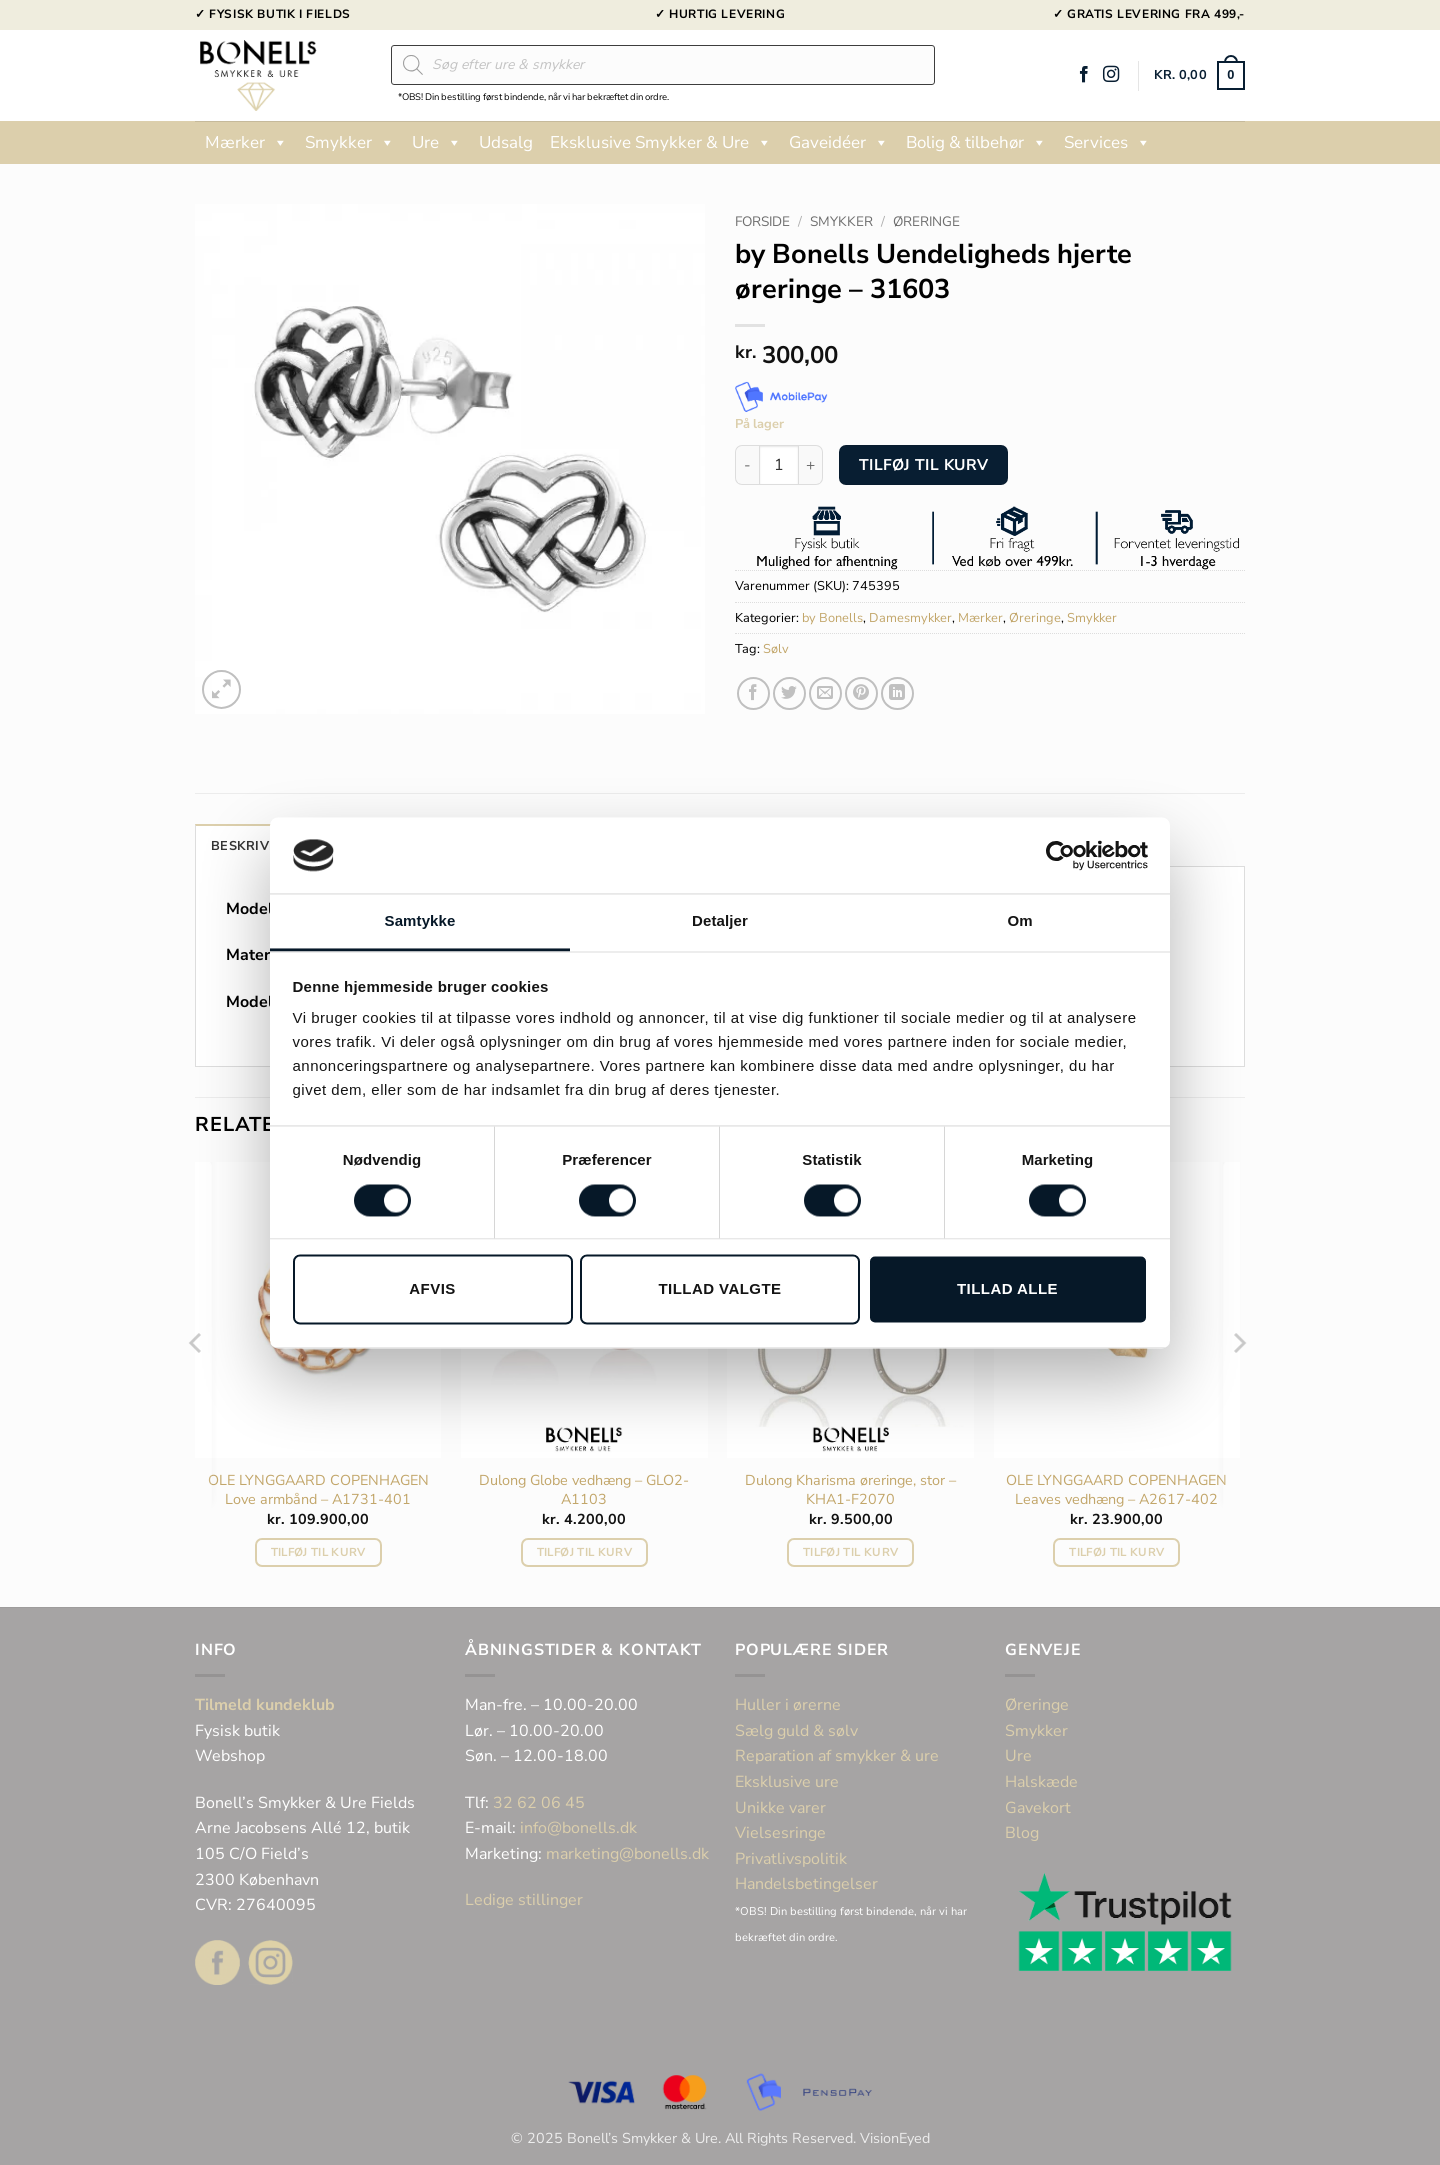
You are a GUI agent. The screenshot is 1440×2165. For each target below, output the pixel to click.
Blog (1022, 1833)
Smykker (350, 143)
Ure (437, 143)
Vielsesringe (782, 1833)
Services (1107, 143)
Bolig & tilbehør (976, 143)
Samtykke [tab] (420, 921)
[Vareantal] (779, 465)
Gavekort (1038, 1808)
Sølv (776, 649)
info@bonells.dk (578, 1828)
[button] (1199, 76)
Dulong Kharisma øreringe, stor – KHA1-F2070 (850, 1489)
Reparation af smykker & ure (837, 1756)
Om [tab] (1019, 921)
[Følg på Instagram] (1111, 75)
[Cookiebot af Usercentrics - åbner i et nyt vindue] (1060, 855)
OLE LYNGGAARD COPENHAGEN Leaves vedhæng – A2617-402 (1116, 1489)
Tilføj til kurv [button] (318, 1552)
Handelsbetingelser (806, 1884)
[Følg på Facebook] (1084, 75)
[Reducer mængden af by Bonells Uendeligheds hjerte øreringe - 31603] (747, 465)
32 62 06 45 (539, 1803)
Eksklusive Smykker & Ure (661, 143)
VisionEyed (895, 2138)
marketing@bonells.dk (627, 1854)
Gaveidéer (839, 143)
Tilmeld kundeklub (265, 1705)
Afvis (432, 1289)
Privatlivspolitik (791, 1859)
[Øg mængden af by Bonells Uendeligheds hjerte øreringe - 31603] (811, 465)
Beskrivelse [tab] (256, 846)
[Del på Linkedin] (897, 693)
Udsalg (506, 142)
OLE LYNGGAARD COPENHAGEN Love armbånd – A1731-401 (318, 1489)
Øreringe (926, 221)
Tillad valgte (719, 1289)
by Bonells (832, 618)
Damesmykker (910, 618)
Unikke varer (780, 1808)
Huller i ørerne (788, 1705)
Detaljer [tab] (720, 921)
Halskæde (1041, 1782)
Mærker (246, 143)
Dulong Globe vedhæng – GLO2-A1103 (584, 1489)
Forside (762, 221)
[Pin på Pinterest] (861, 693)
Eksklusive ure (787, 1782)
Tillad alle (1007, 1289)
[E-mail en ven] (825, 693)
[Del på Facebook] (753, 693)
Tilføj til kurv (924, 464)
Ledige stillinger (524, 1900)
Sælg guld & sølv (796, 1731)
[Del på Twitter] (789, 693)
